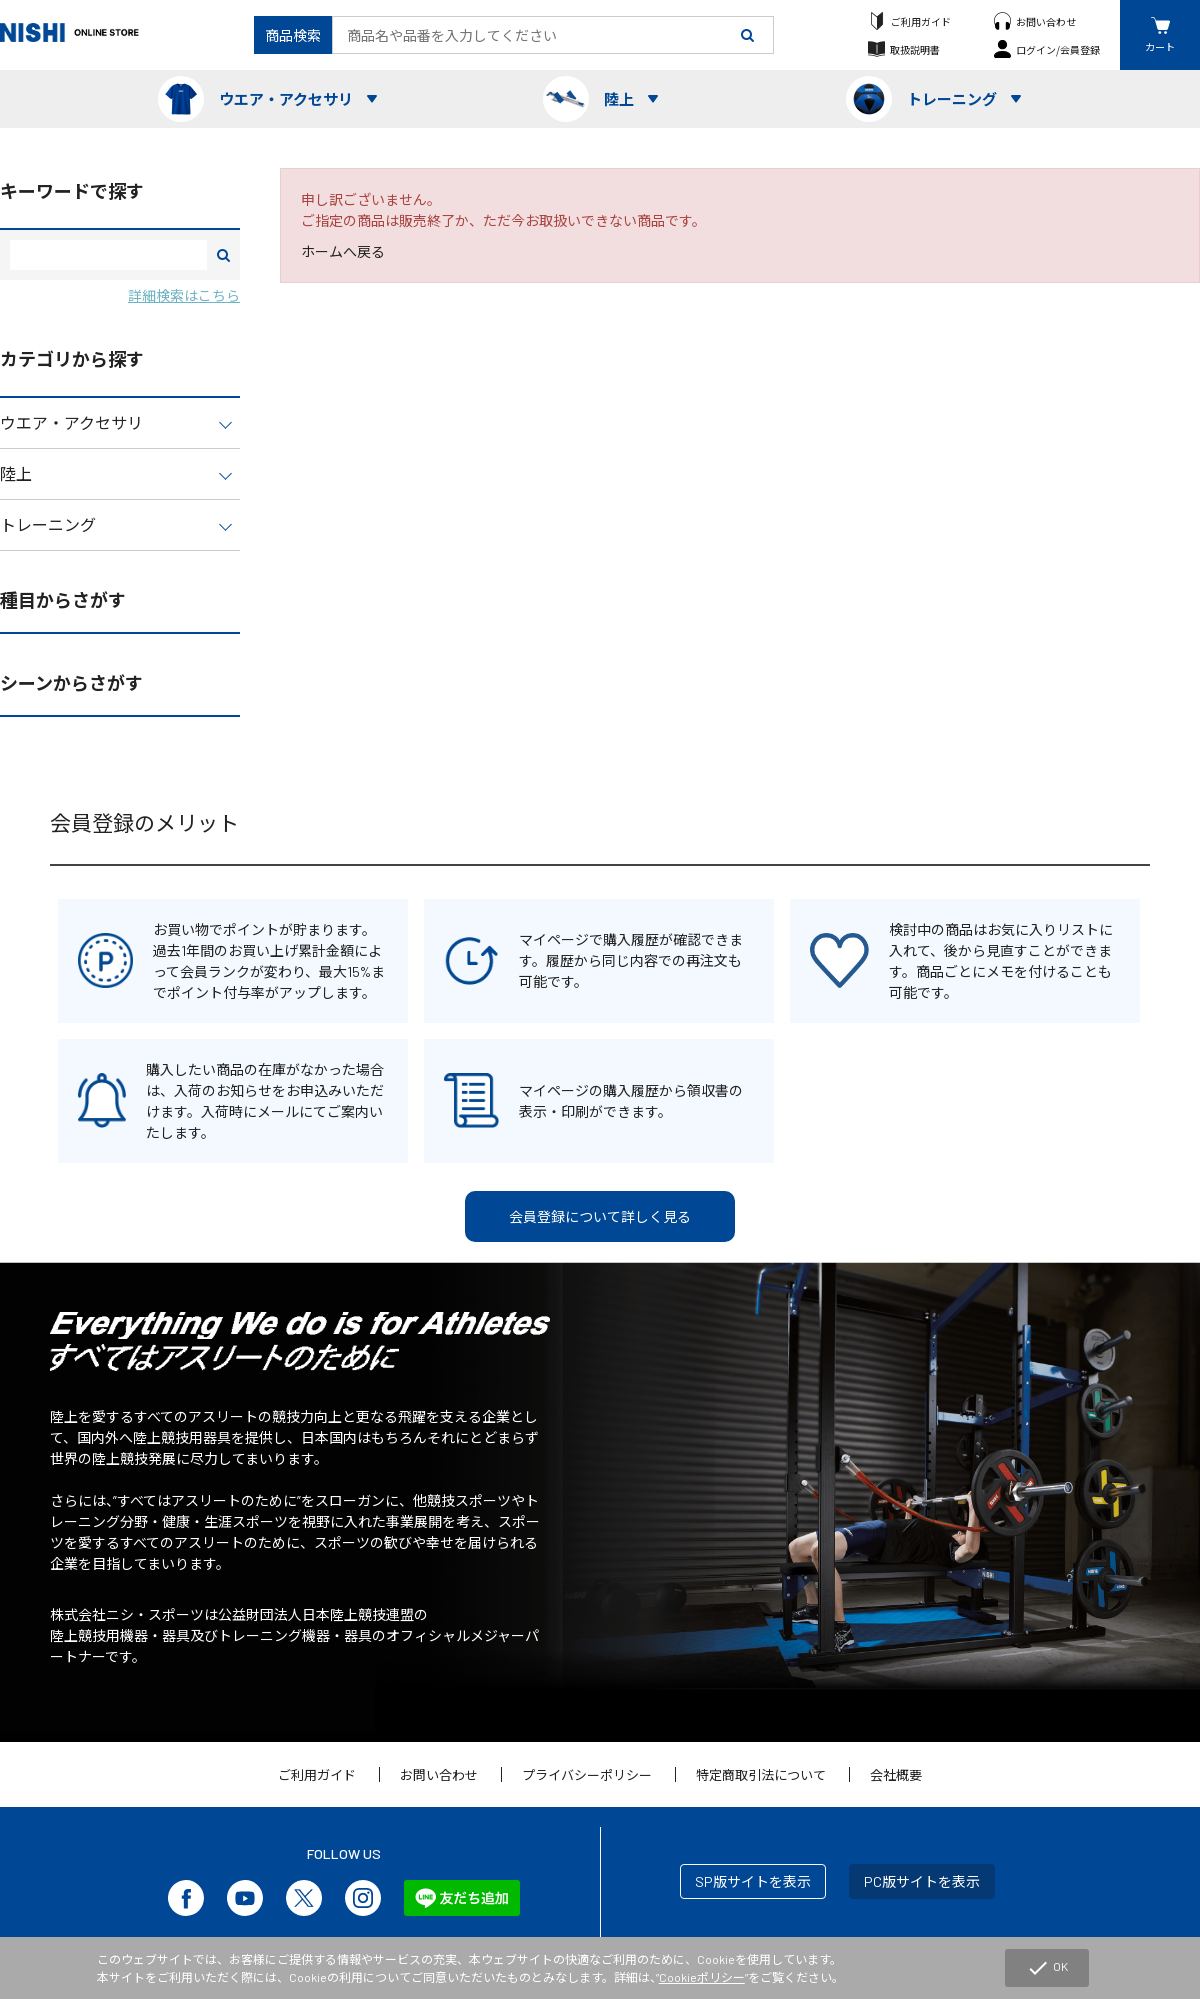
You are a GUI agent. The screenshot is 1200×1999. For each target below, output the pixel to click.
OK (1047, 1968)
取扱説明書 (915, 49)
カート (1160, 46)
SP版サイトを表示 (753, 1881)
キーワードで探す (72, 191)
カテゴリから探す (72, 359)
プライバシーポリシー (587, 1775)
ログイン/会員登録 (1058, 49)
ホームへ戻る (343, 251)
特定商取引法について (761, 1775)
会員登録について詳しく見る (600, 1216)
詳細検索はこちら (184, 295)
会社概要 (896, 1775)
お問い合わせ (1046, 21)
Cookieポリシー (702, 1977)
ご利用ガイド (921, 21)
